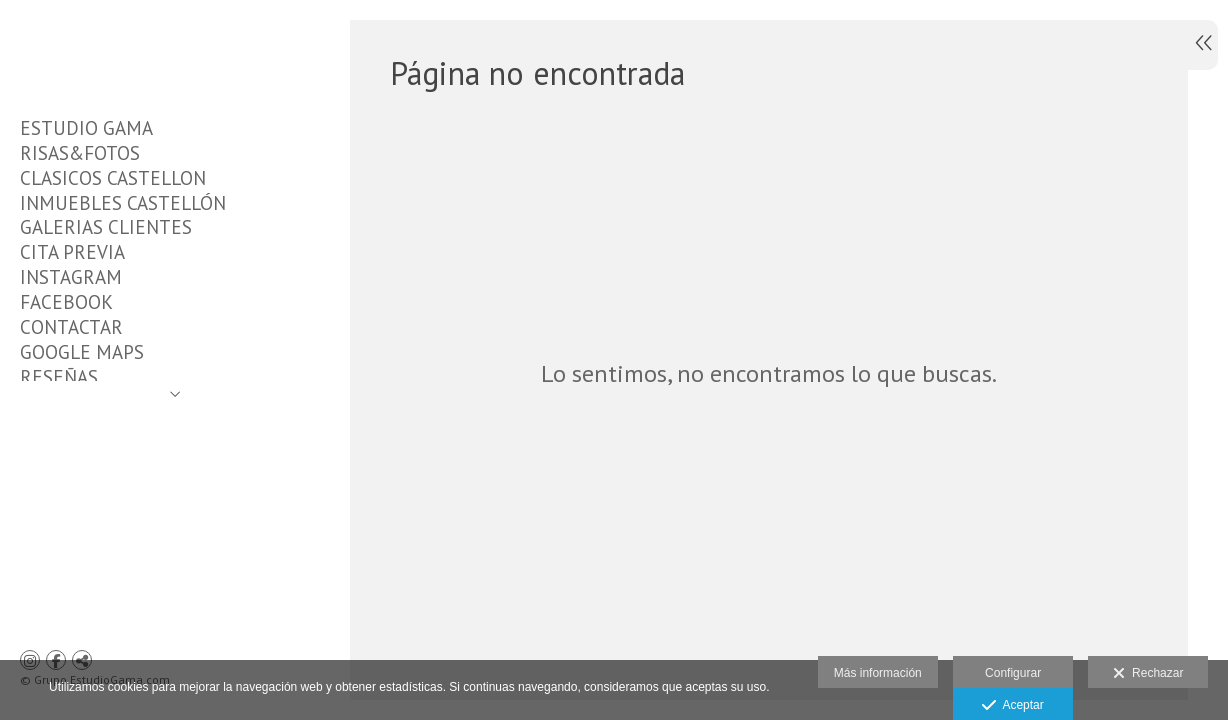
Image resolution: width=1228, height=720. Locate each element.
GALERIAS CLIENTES (106, 227)
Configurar (1013, 673)
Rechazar (1148, 674)
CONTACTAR (71, 327)
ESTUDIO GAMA (86, 128)
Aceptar (1012, 706)
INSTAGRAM (71, 277)
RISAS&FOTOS (80, 153)
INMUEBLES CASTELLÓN (123, 203)
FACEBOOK (66, 302)
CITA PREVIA (72, 252)
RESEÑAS (59, 377)
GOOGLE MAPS (82, 352)
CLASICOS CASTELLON (113, 178)
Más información (878, 673)
